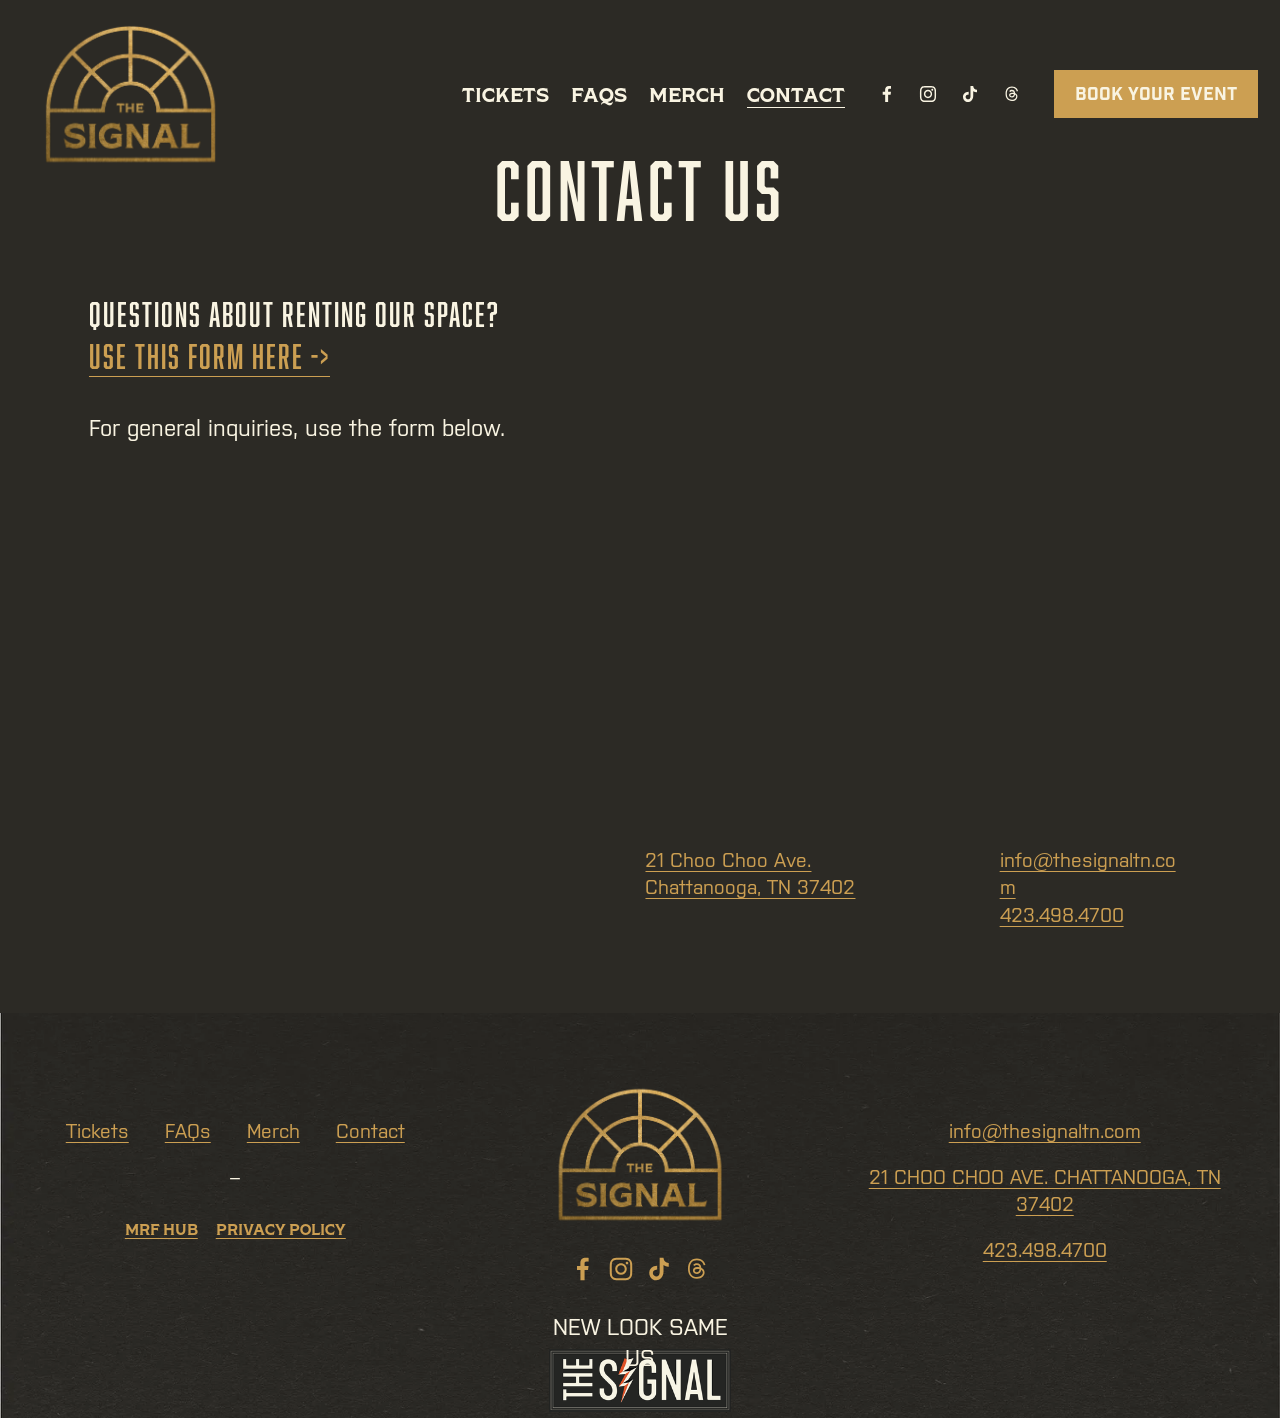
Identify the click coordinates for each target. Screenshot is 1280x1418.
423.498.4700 (1062, 915)
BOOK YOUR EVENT (1156, 94)
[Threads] (1012, 94)
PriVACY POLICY (281, 1232)
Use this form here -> (209, 356)
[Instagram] (928, 94)
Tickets (505, 94)
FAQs (599, 94)
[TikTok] (970, 94)
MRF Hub (161, 1232)
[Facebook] (887, 94)
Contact (796, 94)
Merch (687, 94)
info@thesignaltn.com (1045, 1131)
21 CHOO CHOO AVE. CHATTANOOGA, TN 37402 (1045, 1190)
